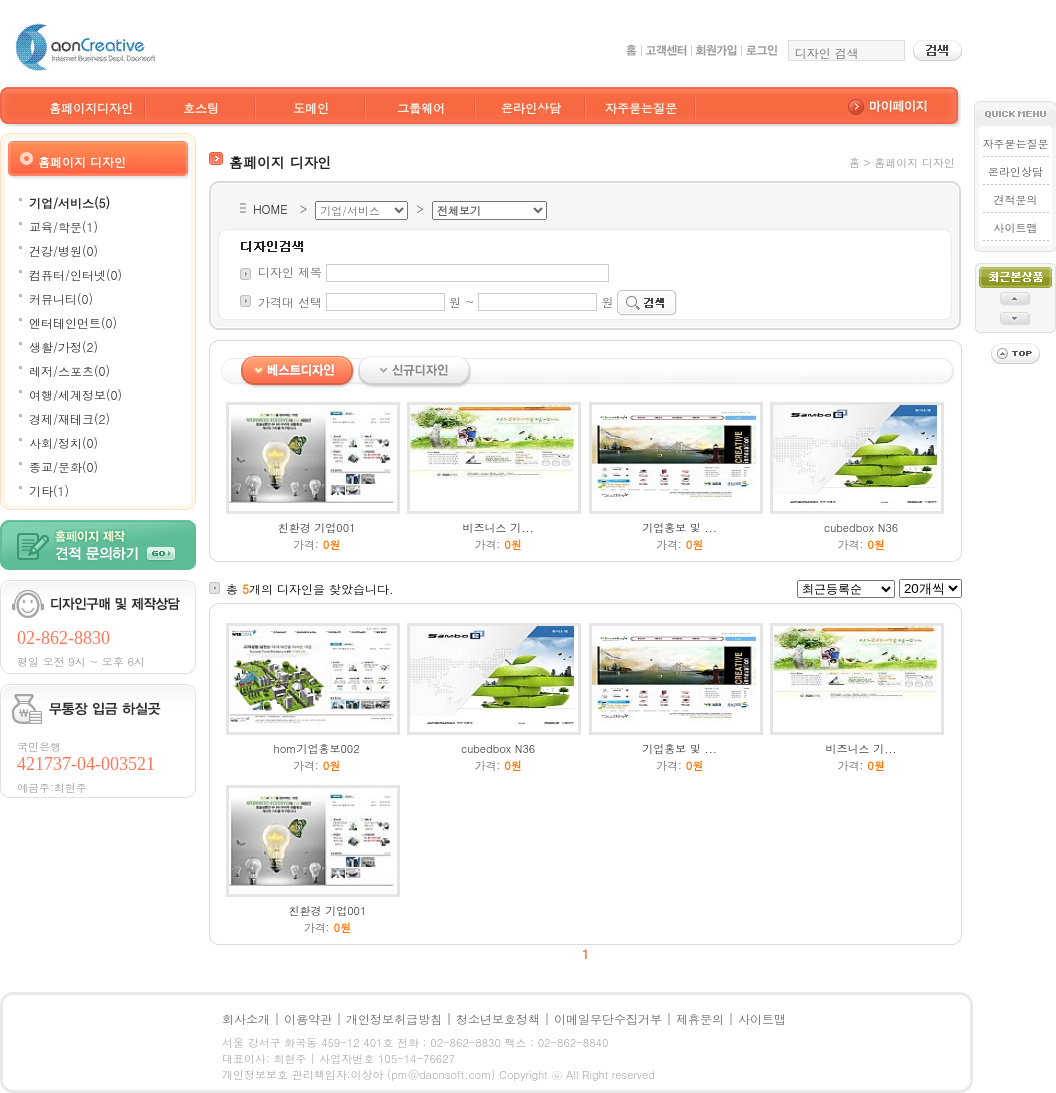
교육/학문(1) (63, 226)
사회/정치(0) (63, 442)
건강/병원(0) (63, 250)
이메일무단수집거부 (608, 1018)
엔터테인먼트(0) (73, 322)
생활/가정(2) (63, 346)
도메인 (311, 107)
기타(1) (49, 490)
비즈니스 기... (498, 527)
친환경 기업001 (317, 527)
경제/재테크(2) (69, 418)
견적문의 (1015, 199)
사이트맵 (1015, 227)
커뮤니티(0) (61, 298)
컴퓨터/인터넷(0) (75, 274)
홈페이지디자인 (91, 107)
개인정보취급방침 (394, 1018)
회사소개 (246, 1018)
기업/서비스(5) (69, 202)
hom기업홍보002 (317, 748)
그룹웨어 (421, 107)
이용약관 (308, 1018)
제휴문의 (700, 1018)
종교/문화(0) (63, 466)
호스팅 (201, 107)
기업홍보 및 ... (679, 527)
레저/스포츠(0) (69, 370)
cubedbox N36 (861, 527)
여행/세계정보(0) (75, 394)
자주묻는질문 (641, 107)
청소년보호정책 (498, 1018)
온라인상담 (531, 107)
